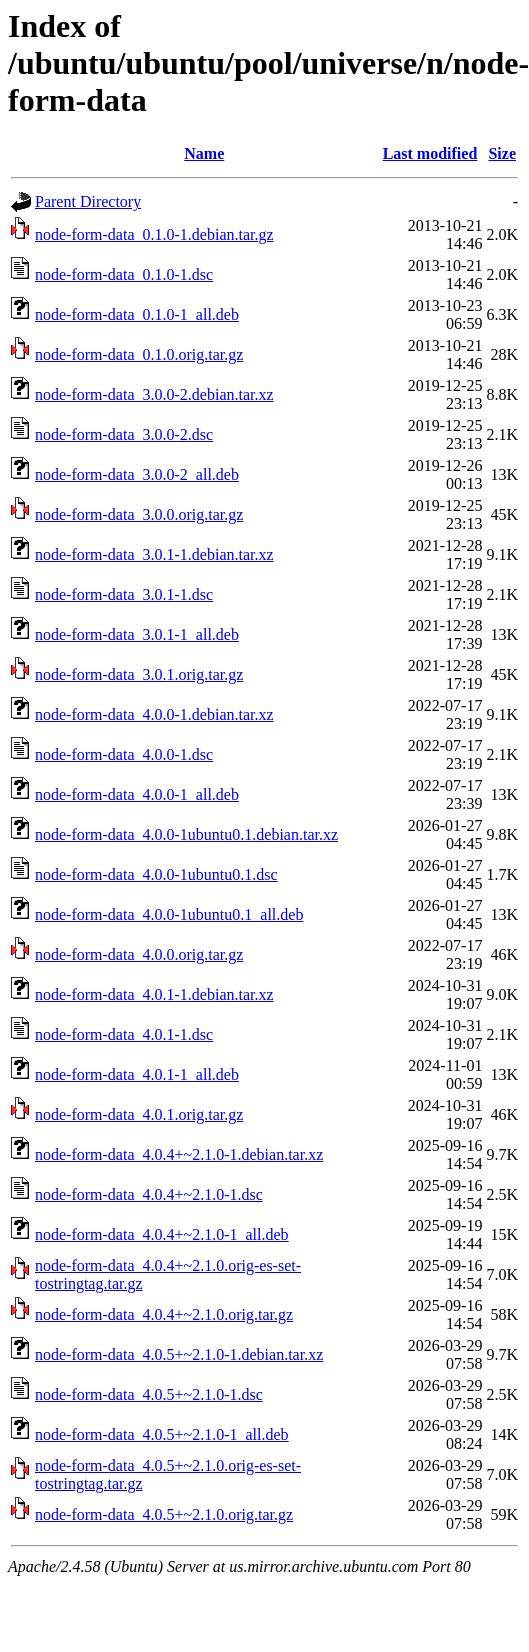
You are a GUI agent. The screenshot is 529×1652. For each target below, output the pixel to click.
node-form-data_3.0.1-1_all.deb (137, 634)
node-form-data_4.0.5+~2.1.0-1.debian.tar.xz (179, 1354)
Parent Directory (88, 201)
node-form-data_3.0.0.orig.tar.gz (139, 514)
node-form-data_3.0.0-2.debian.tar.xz (154, 394)
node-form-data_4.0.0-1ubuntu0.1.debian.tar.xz (186, 834)
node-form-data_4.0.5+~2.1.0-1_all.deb (162, 1434)
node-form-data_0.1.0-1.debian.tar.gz (154, 234)
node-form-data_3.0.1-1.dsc (124, 594)
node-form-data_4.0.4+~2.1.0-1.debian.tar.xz (179, 1154)
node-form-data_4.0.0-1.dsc (124, 754)
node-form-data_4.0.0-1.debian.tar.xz (154, 714)
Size (502, 153)
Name (204, 153)
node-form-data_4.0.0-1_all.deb (137, 794)
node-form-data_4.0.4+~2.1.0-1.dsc (149, 1194)
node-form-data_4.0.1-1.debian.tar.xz (154, 994)
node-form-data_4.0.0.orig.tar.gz (139, 954)
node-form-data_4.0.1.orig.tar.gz (139, 1114)
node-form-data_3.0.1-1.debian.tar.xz (154, 554)
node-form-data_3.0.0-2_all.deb (137, 474)
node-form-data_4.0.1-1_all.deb (137, 1074)
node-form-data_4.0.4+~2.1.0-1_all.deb (162, 1234)
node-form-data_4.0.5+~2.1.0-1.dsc (149, 1394)
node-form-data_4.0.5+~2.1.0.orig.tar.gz (164, 1514)
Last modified (430, 153)
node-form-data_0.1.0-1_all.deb (137, 314)
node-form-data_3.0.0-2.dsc (124, 434)
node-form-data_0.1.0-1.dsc (124, 274)
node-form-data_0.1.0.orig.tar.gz (139, 354)
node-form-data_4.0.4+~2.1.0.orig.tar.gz (164, 1314)
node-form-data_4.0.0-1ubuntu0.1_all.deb (169, 914)
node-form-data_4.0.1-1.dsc (124, 1034)
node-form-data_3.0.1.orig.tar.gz (139, 674)
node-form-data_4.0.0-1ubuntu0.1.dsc (156, 874)
